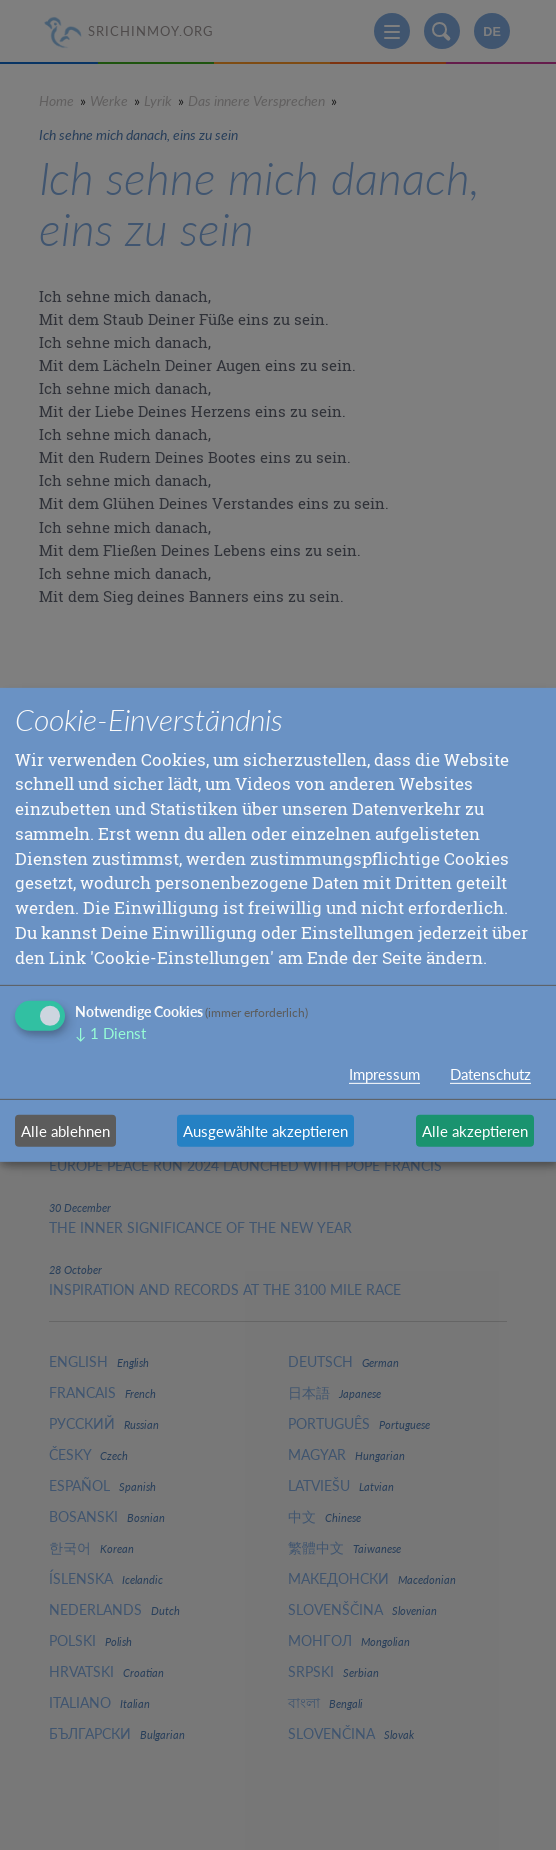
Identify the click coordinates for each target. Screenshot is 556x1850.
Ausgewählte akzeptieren (265, 1131)
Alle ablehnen (65, 1131)
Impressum (384, 1074)
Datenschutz (490, 1074)
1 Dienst (110, 1033)
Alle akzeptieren (475, 1131)
